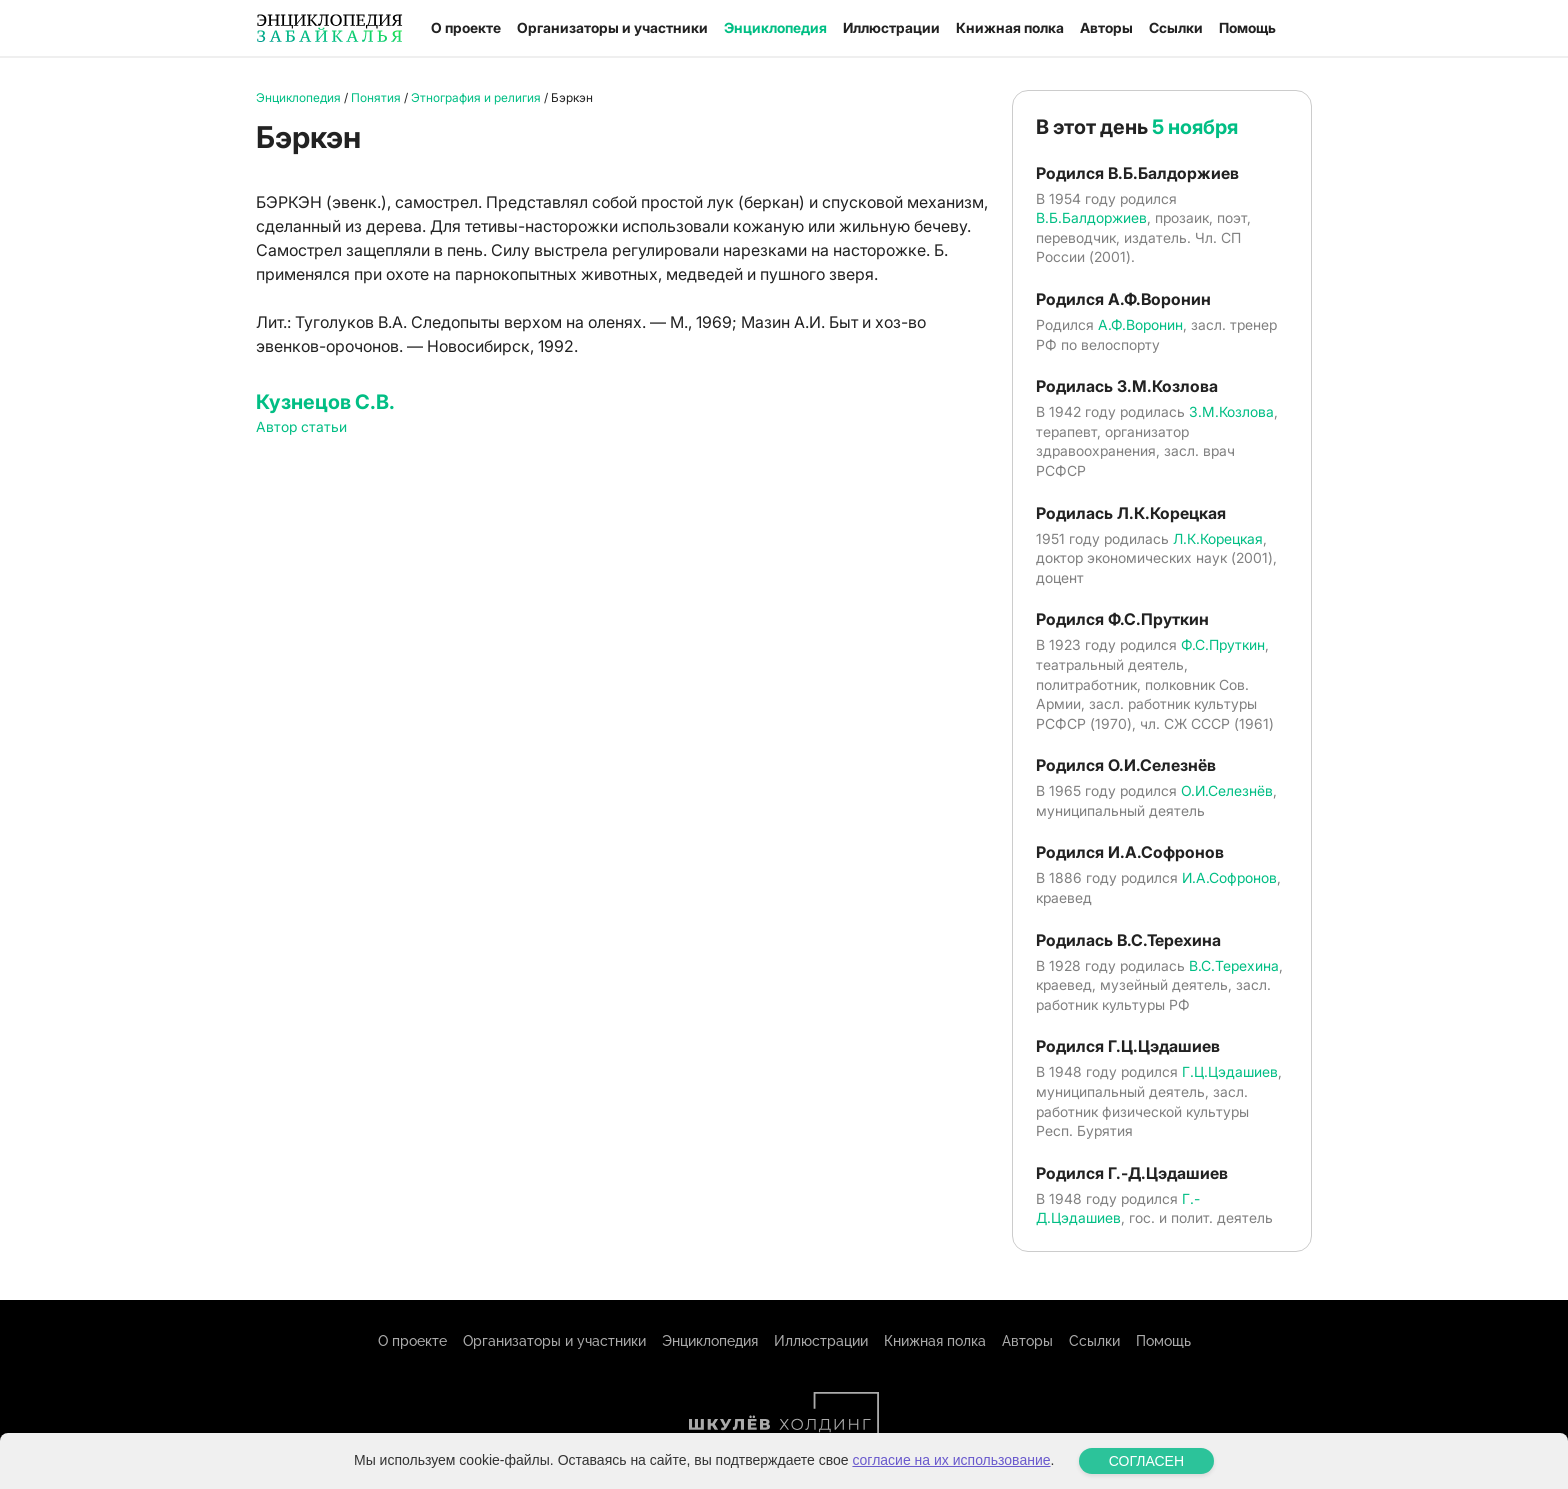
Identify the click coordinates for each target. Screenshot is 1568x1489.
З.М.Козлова (1231, 411)
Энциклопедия (775, 27)
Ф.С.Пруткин (1223, 644)
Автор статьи (301, 426)
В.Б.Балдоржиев (1091, 217)
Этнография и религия (476, 97)
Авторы (1106, 27)
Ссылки (1176, 27)
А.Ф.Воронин (1140, 324)
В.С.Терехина (1234, 965)
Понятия (376, 97)
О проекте (466, 27)
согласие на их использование (951, 1460)
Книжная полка (1010, 27)
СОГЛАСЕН (1146, 1461)
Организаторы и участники (612, 27)
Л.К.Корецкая (1218, 538)
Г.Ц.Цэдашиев (1230, 1071)
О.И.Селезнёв (1227, 790)
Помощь (1247, 27)
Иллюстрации (891, 27)
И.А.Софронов (1229, 877)
